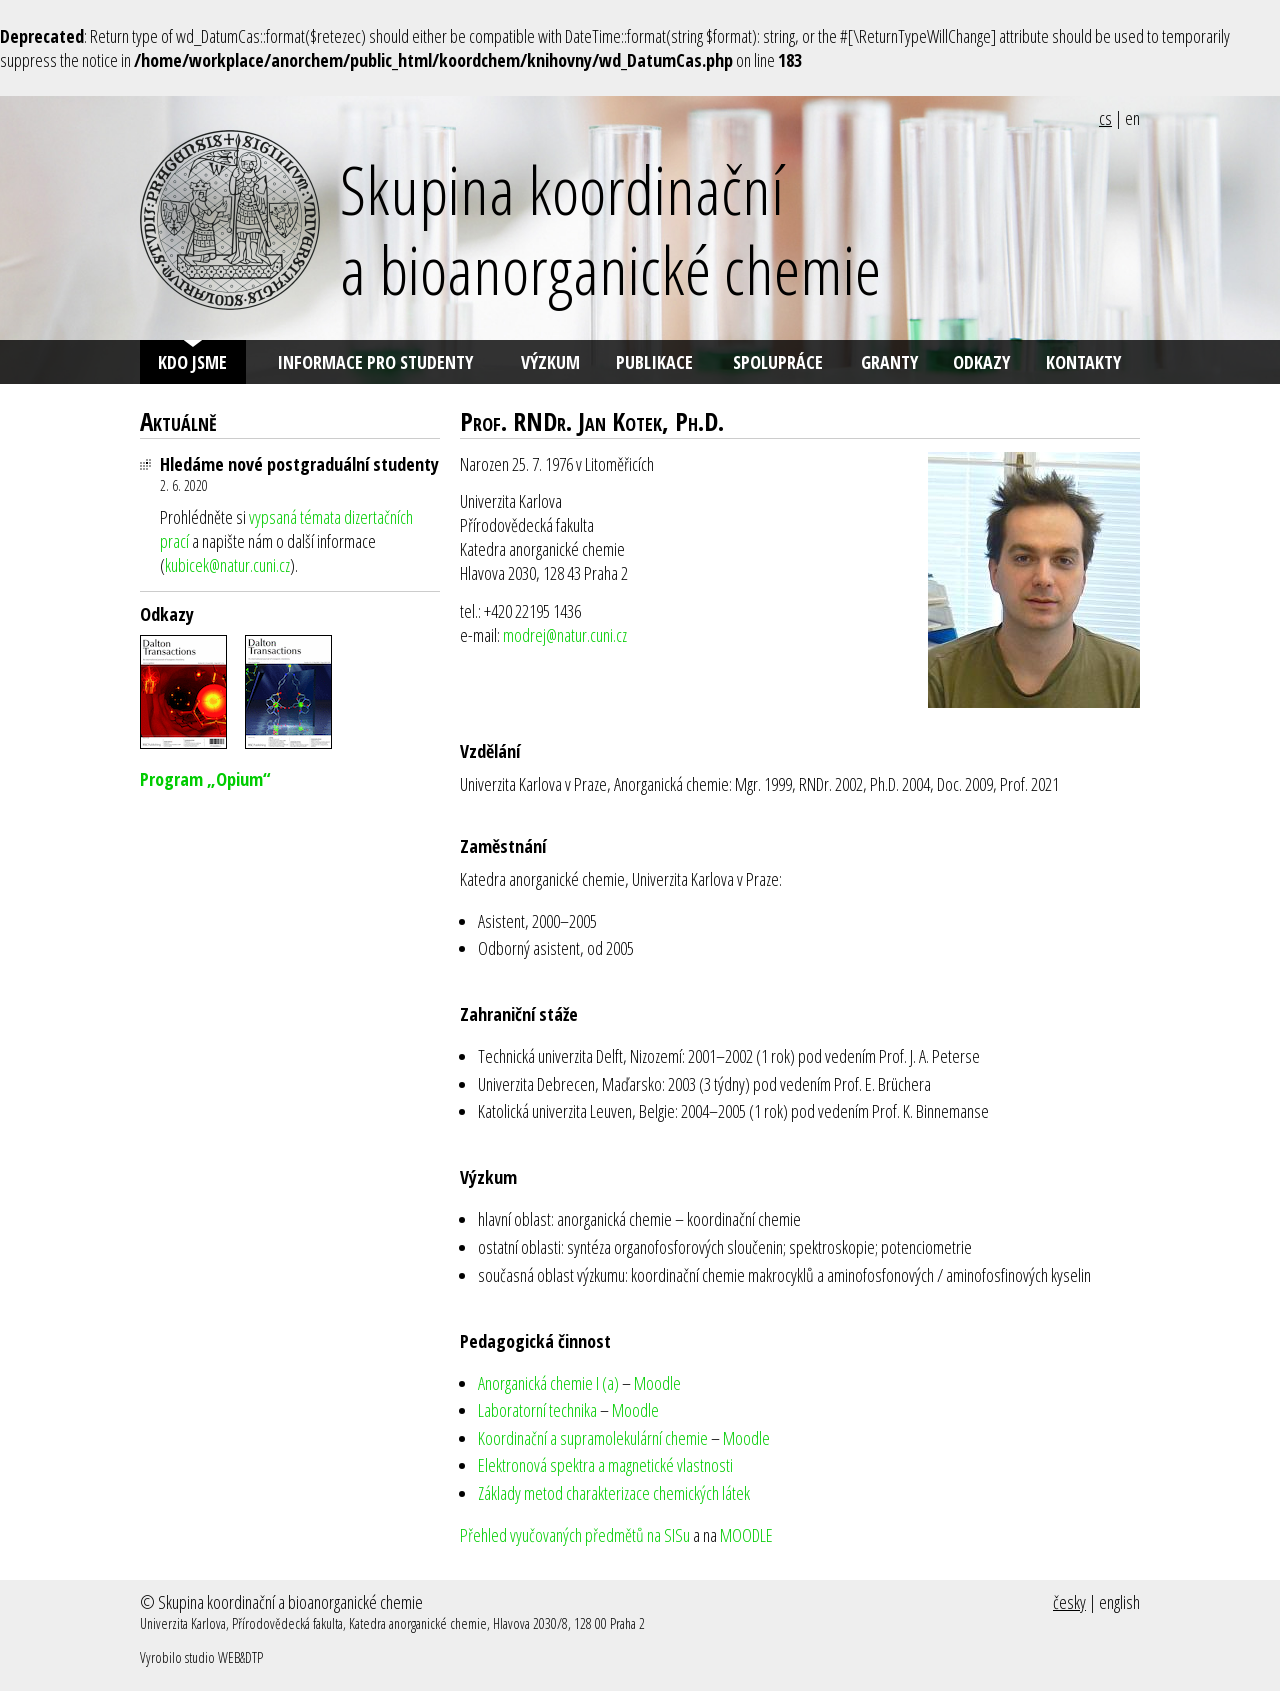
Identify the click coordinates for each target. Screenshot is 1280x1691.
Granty (889, 362)
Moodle (657, 1383)
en (1132, 118)
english (1119, 1602)
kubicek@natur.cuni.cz (227, 565)
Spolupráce (778, 362)
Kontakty (1083, 362)
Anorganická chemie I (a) (548, 1383)
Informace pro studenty (375, 362)
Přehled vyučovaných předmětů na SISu (575, 1535)
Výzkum (550, 362)
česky (1069, 1602)
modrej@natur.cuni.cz (565, 635)
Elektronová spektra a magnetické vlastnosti (605, 1465)
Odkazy (981, 362)
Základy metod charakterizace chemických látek (614, 1493)
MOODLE (746, 1535)
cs (1105, 118)
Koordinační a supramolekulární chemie (593, 1438)
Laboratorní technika (537, 1410)
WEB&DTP (240, 1657)
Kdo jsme (192, 362)
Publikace (654, 362)
